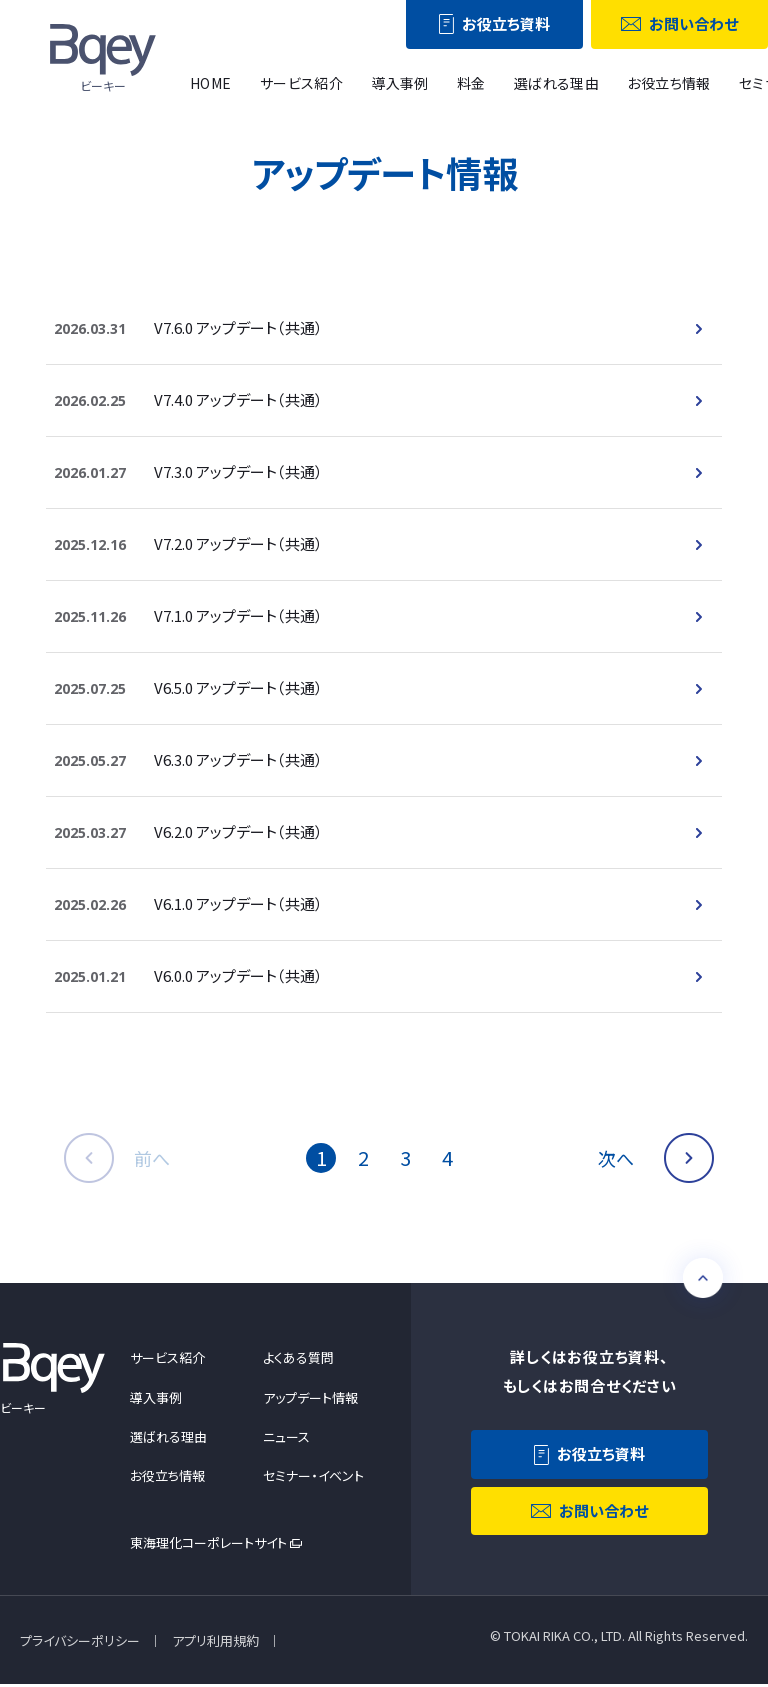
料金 (471, 83)
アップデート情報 (310, 1398)
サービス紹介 (302, 83)
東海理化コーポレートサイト (208, 1544)
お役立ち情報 (669, 83)
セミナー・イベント (313, 1476)
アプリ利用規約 (215, 1642)
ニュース (286, 1437)
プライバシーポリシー (80, 1642)
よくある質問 (298, 1359)
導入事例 (400, 83)
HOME (211, 83)
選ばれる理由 (557, 83)
